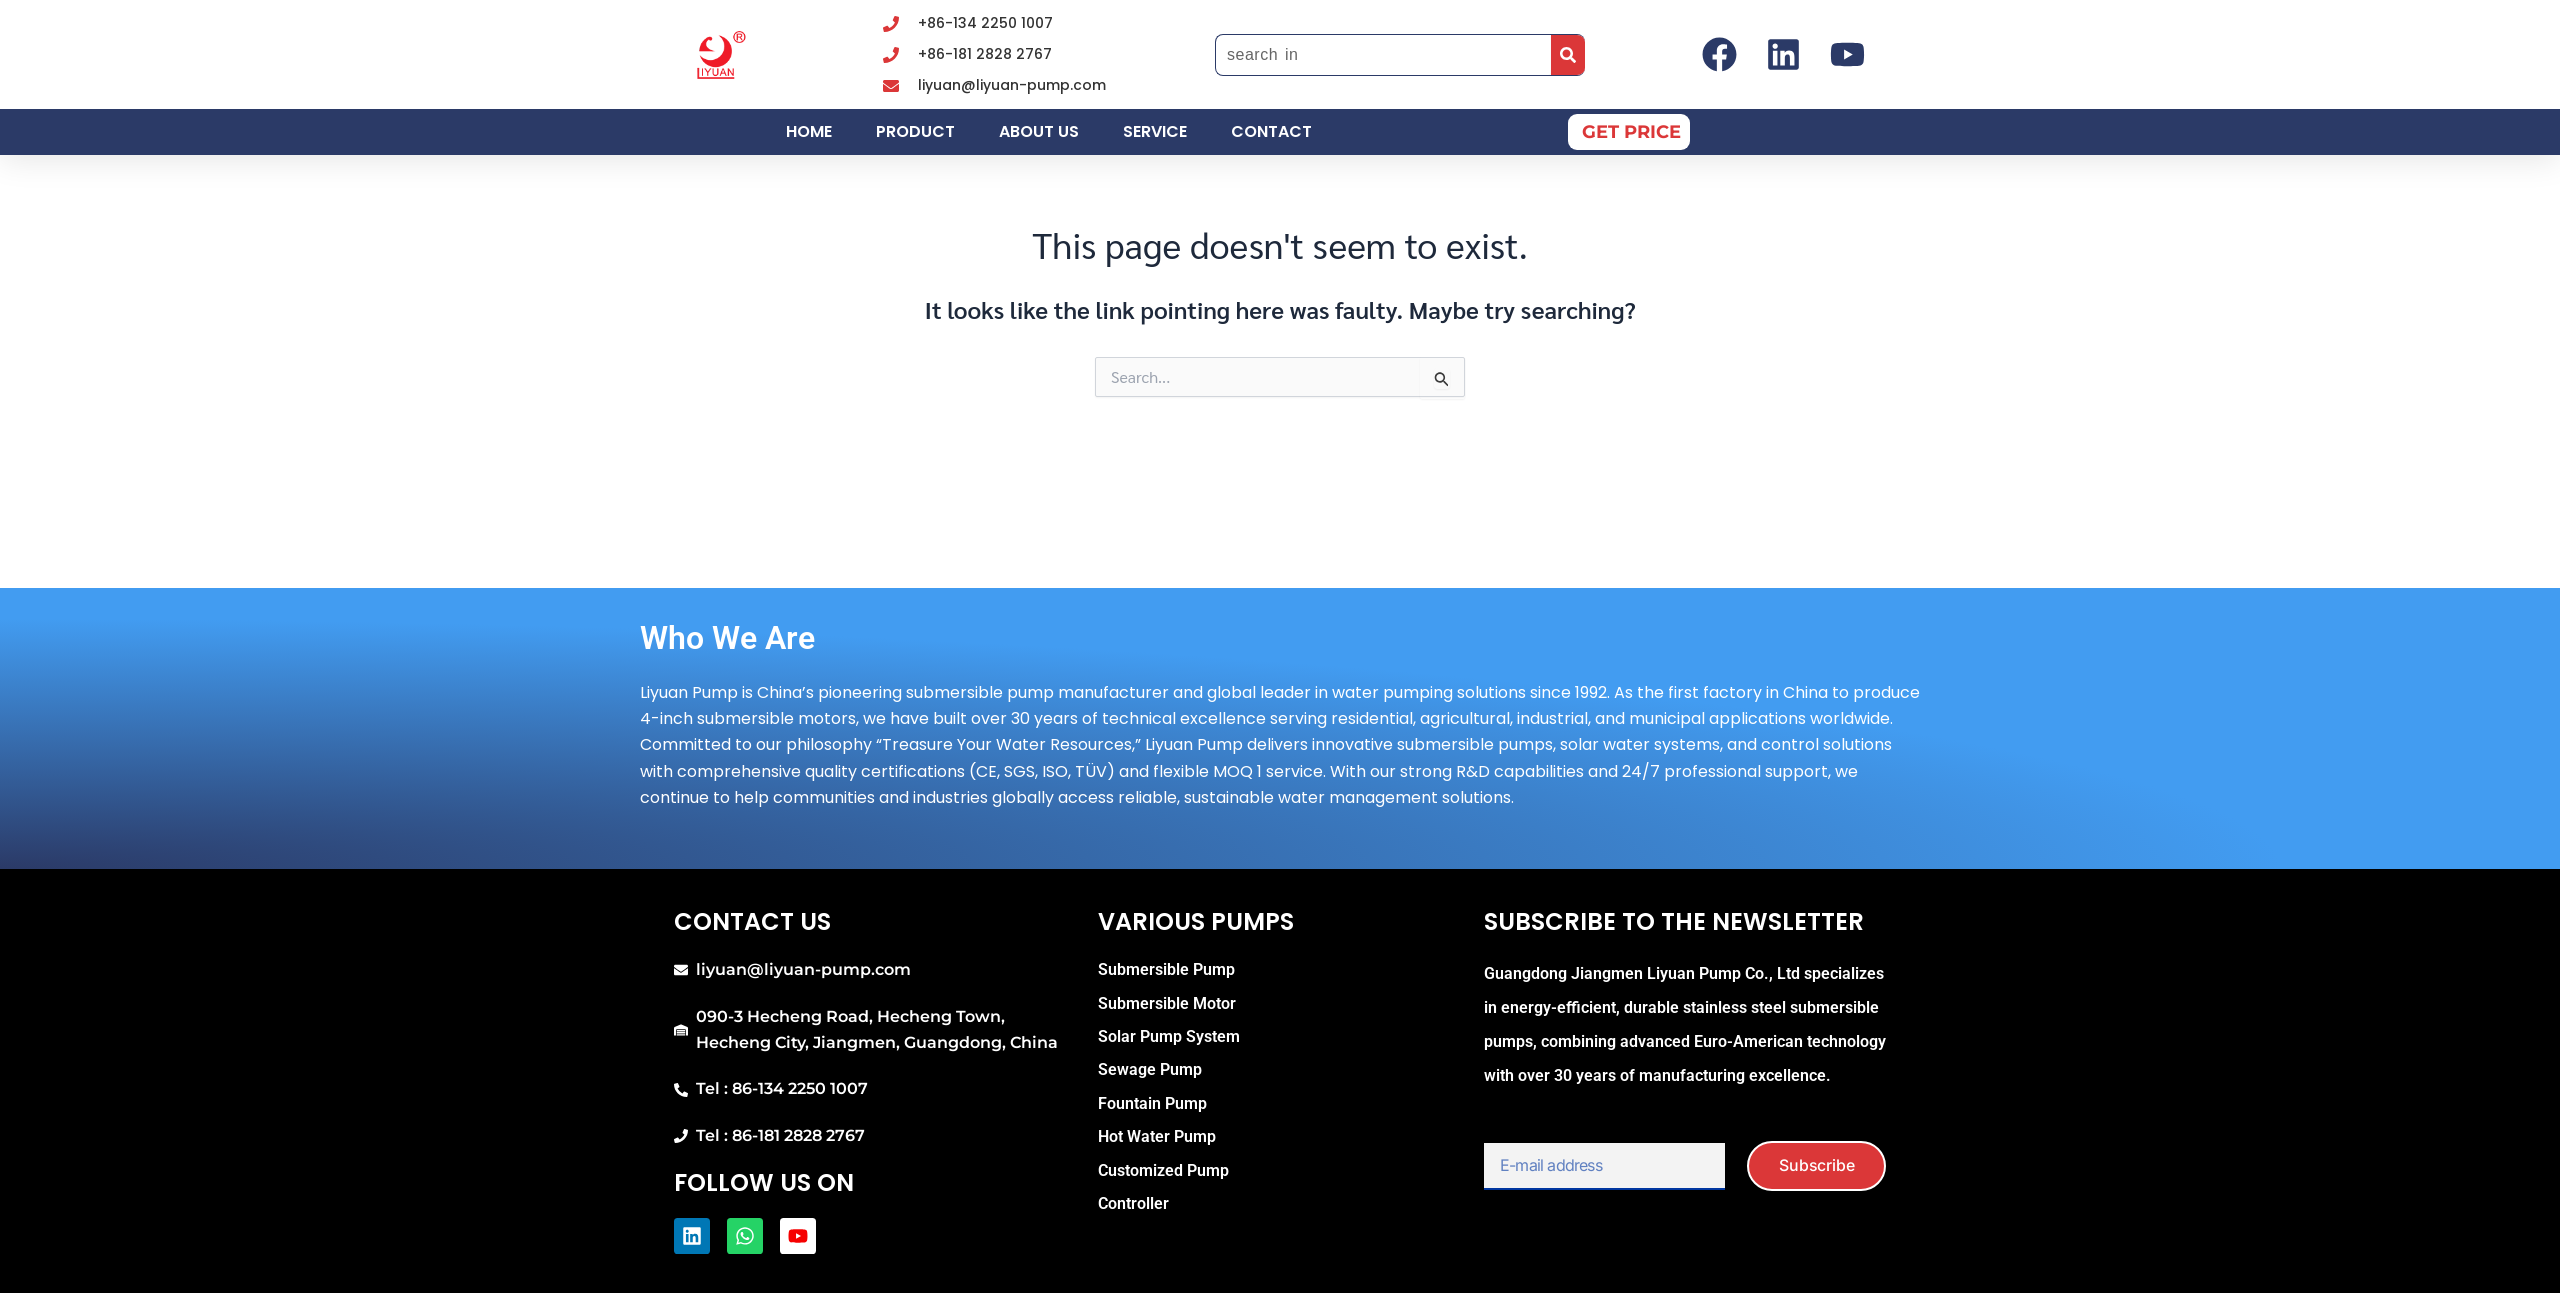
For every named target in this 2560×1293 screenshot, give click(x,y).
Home (809, 131)
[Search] (1568, 55)
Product (915, 131)
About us (1039, 131)
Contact (1271, 131)
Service (1155, 131)
